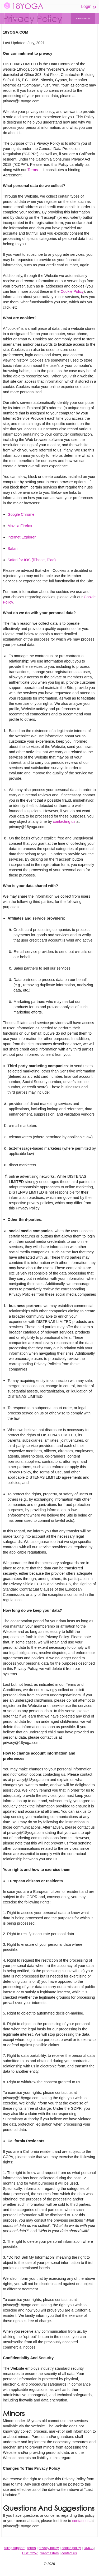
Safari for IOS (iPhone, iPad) (32, 560)
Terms (32, 170)
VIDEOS (16, 18)
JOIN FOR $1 (82, 18)
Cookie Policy (71, 291)
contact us (80, 2521)
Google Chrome (21, 514)
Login (88, 6)
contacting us (64, 821)
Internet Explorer (22, 537)
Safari (13, 548)
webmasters (49, 2553)
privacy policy (49, 2548)
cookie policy (71, 2548)
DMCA (88, 2548)
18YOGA (23, 6)
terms (31, 2548)
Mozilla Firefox (20, 526)
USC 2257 (30, 2553)
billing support (14, 2548)
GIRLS (50, 18)
